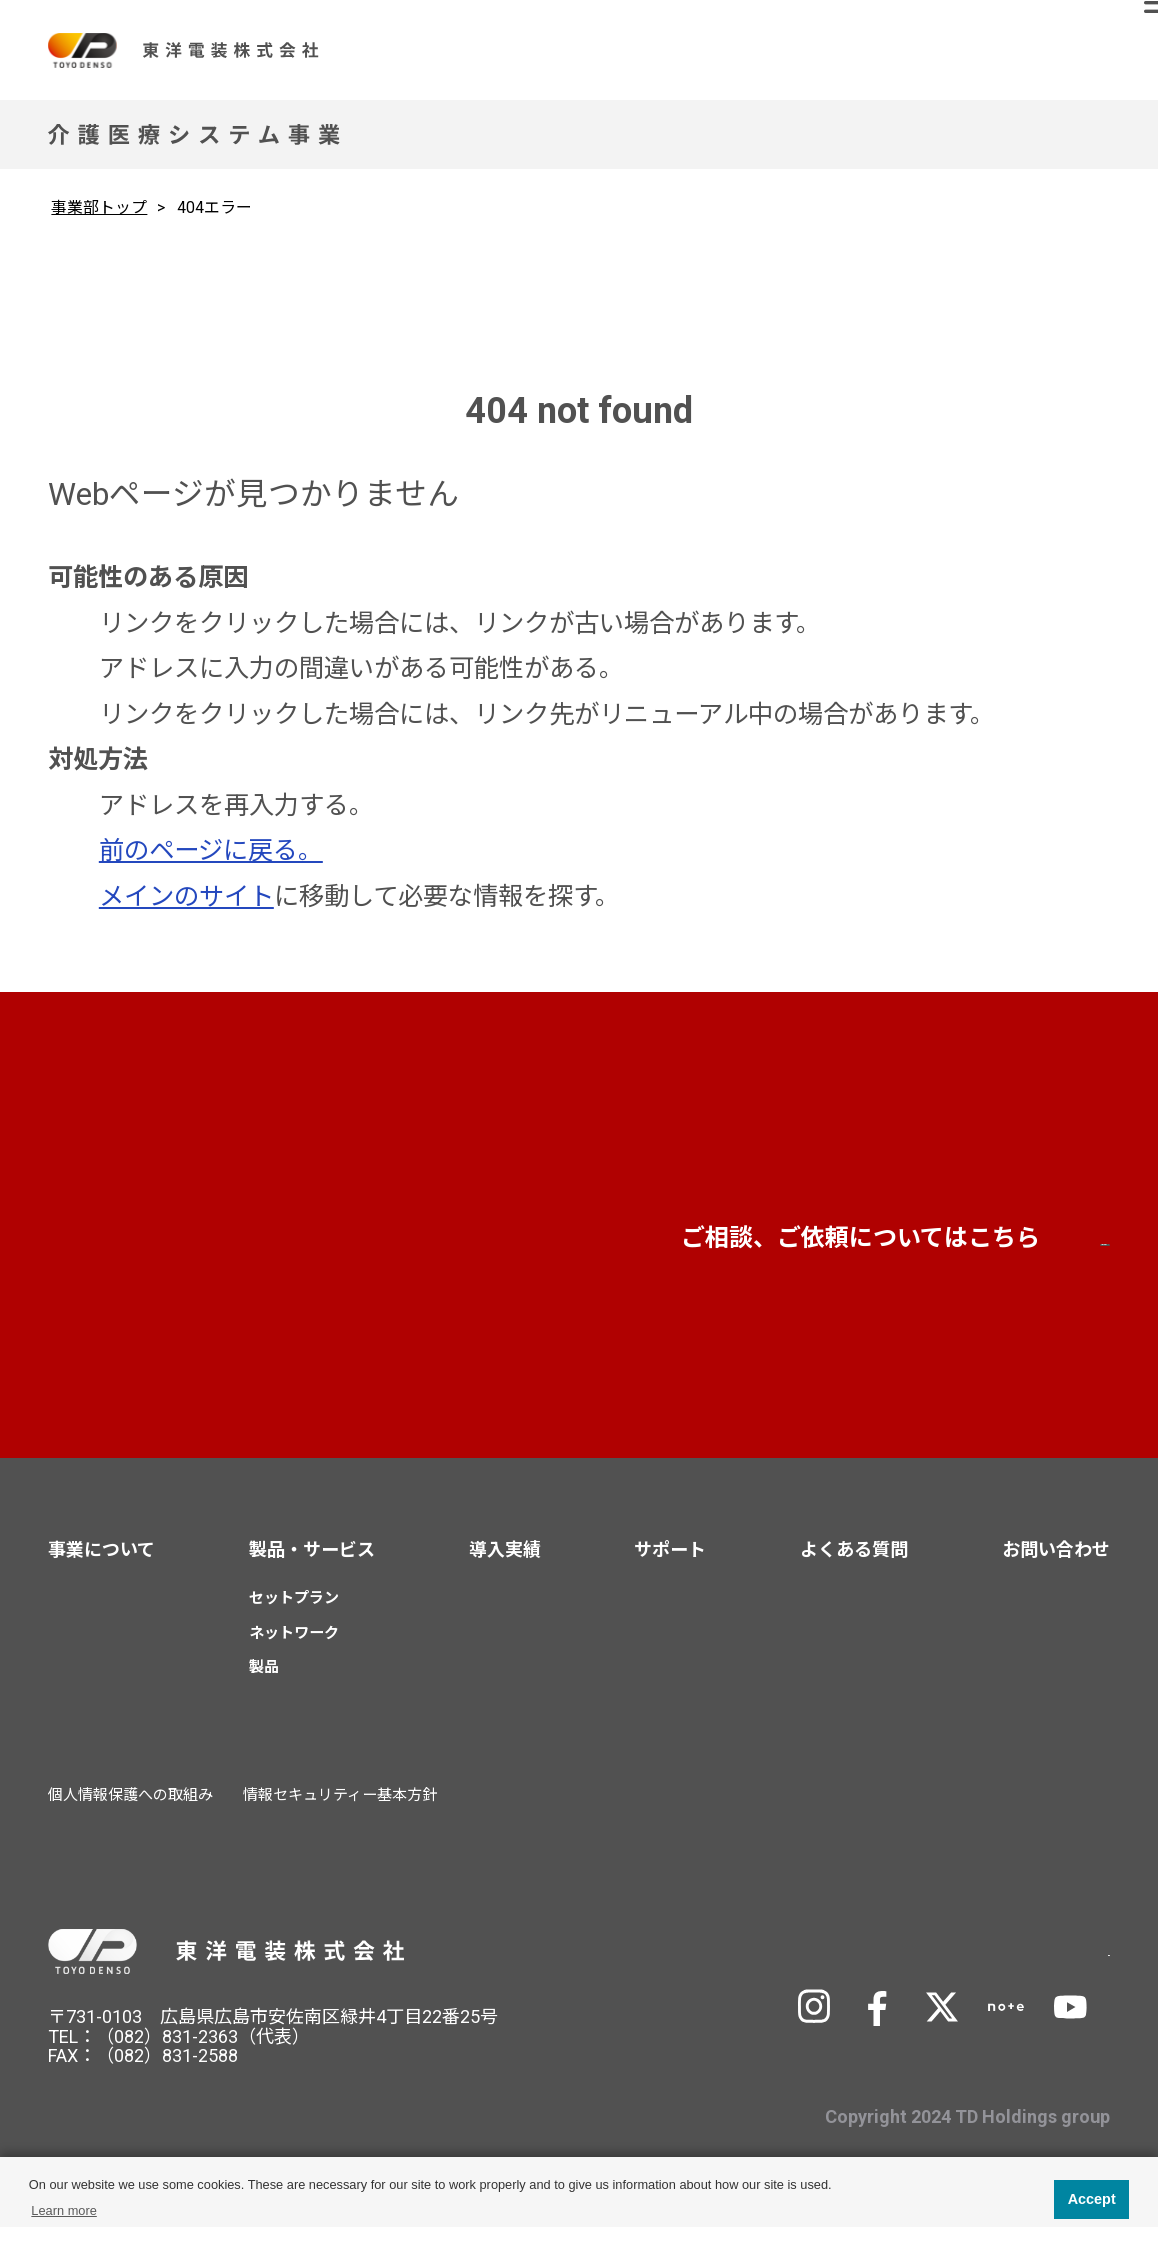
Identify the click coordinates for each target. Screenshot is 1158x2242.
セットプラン (294, 1613)
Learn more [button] (63, 2210)
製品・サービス (312, 1564)
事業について (101, 1564)
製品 (264, 1682)
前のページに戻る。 (211, 850)
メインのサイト (186, 896)
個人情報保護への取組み (130, 1810)
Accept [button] (1092, 2199)
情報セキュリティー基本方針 (340, 1810)
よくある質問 (854, 1564)
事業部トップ (99, 207)
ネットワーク (294, 1647)
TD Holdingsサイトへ (963, 1963)
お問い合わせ (907, 1249)
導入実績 (505, 1564)
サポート (670, 1564)
